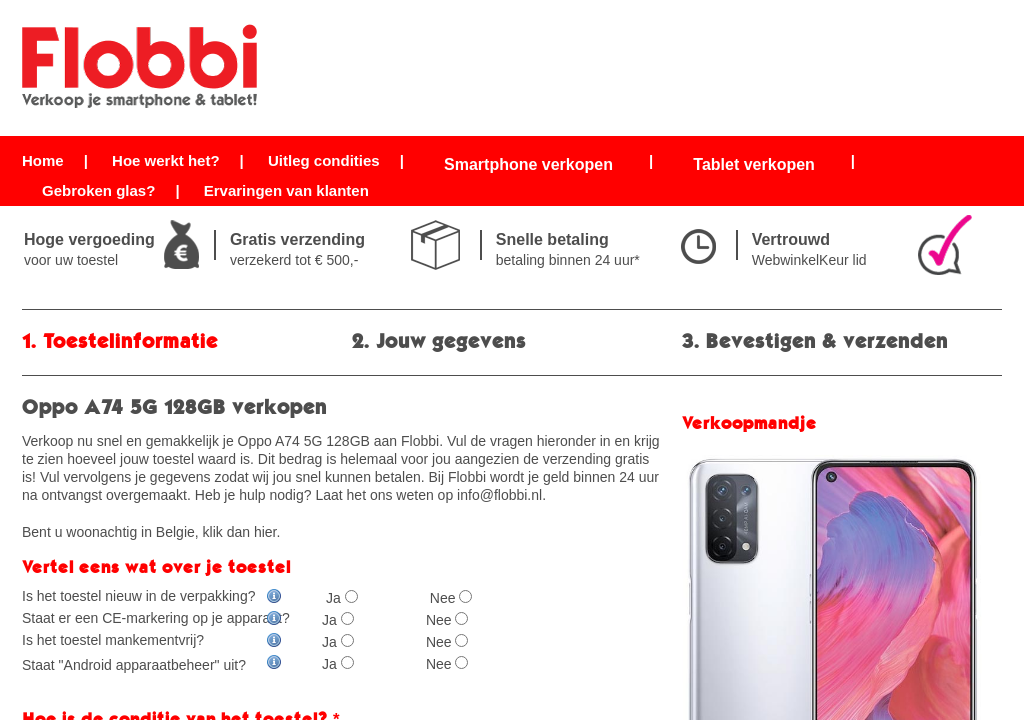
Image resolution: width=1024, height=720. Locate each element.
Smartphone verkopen (528, 164)
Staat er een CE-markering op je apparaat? (156, 618)
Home (43, 160)
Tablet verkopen (754, 164)
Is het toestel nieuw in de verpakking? (152, 596)
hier (265, 532)
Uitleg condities (324, 160)
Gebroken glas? (98, 190)
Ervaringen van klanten (286, 190)
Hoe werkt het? (166, 160)
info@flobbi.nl (499, 495)
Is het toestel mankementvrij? (152, 640)
